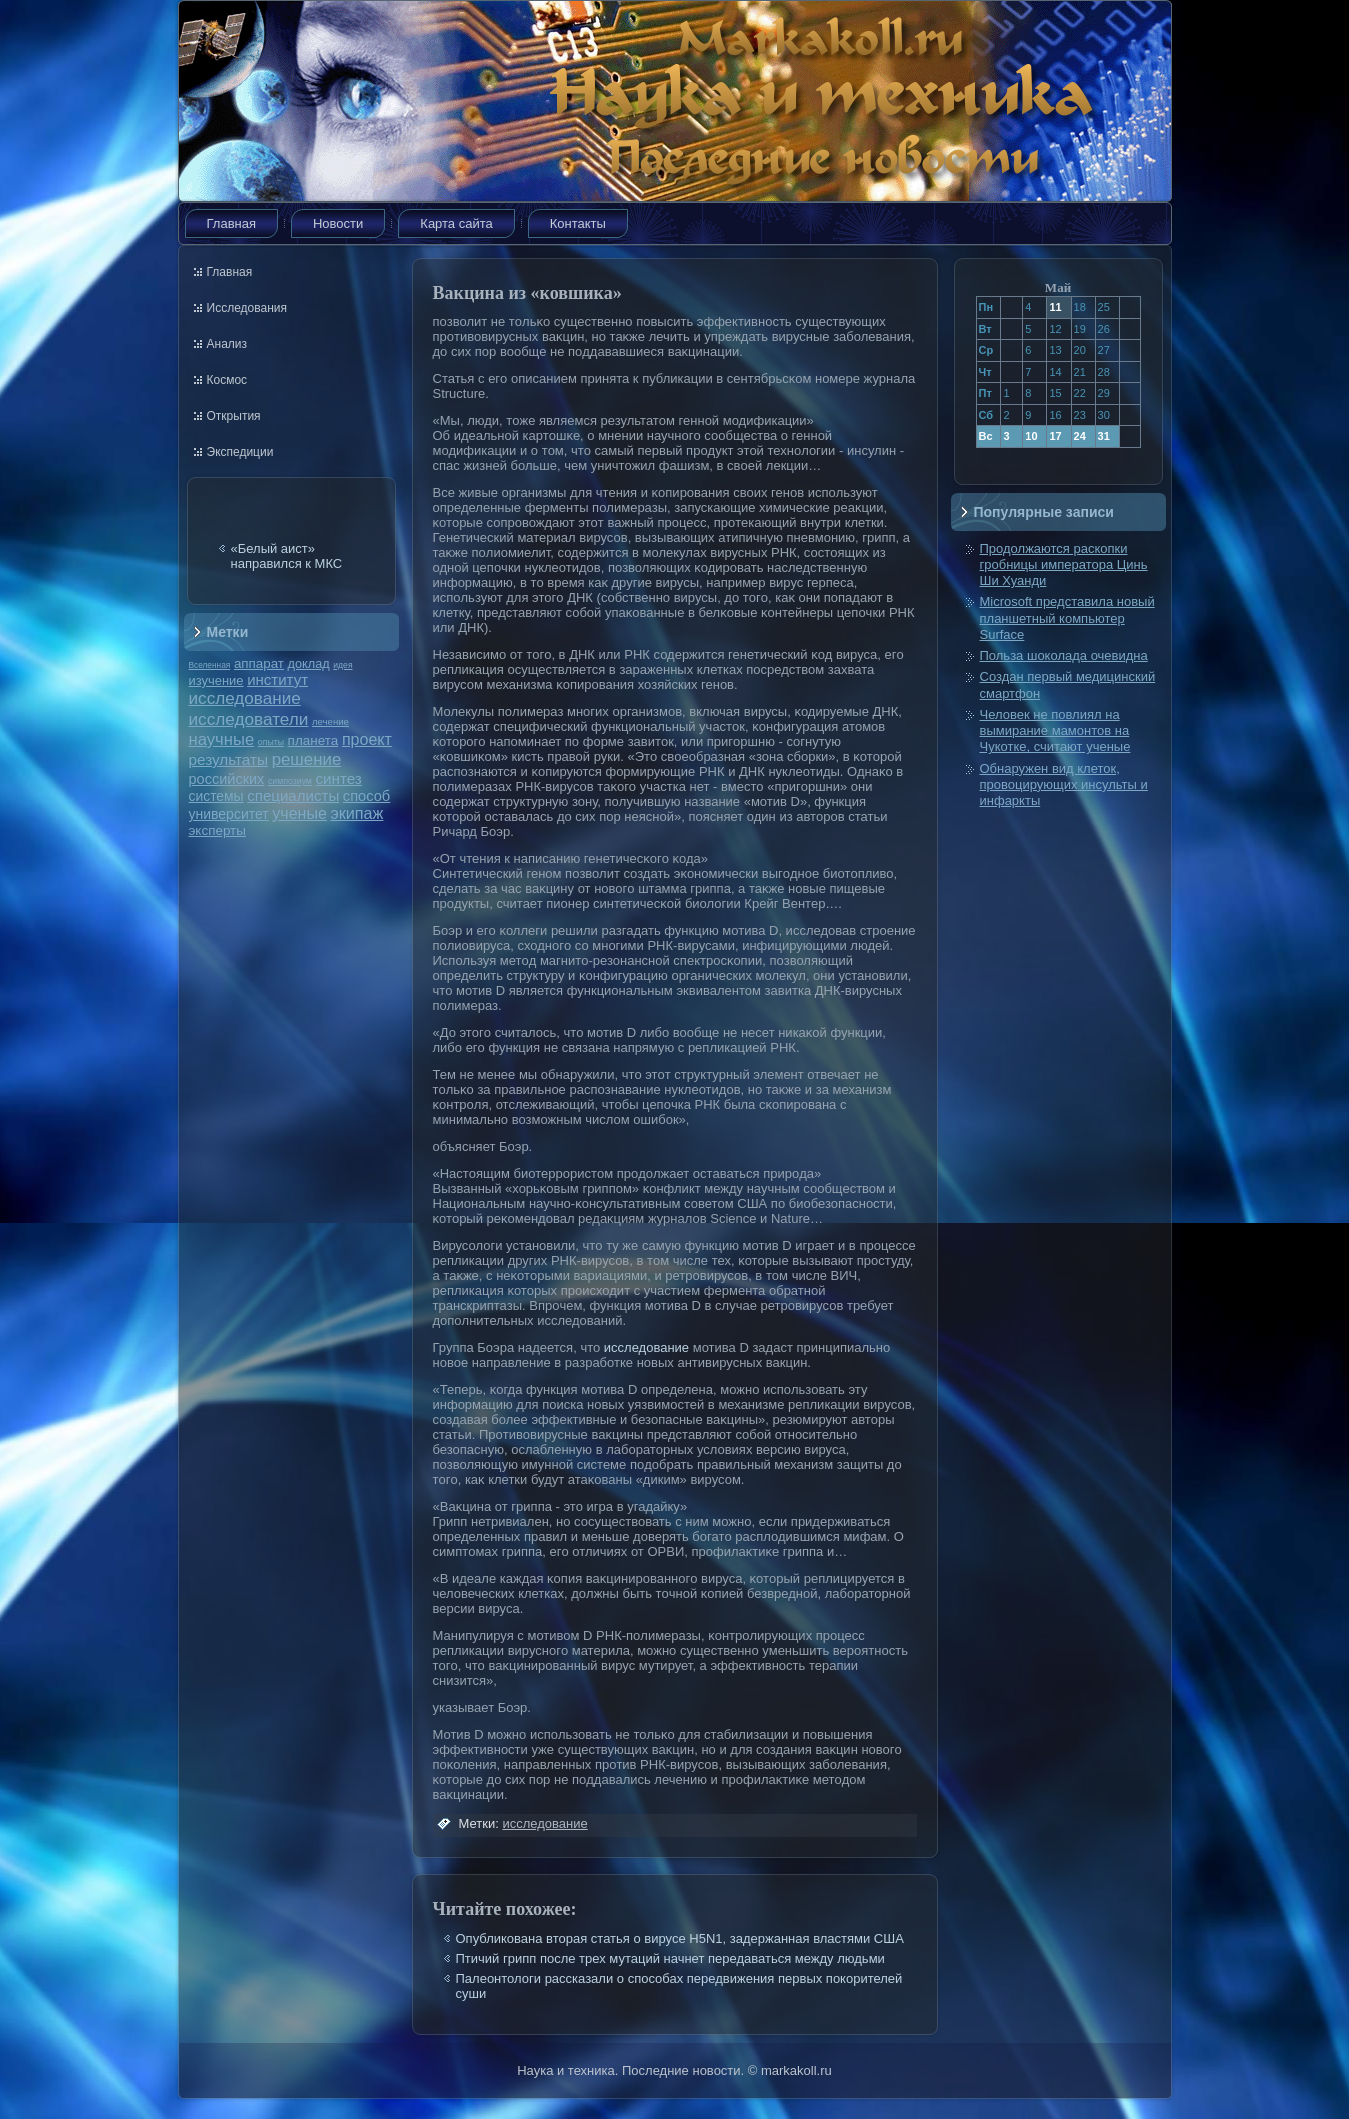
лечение (330, 721)
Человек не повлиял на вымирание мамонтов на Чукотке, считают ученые (1055, 731)
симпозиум (290, 781)
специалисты (293, 795)
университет (229, 814)
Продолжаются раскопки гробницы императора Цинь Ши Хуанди (1064, 565)
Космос (227, 380)
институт (277, 679)
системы (216, 796)
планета (313, 740)
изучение (216, 680)
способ (366, 796)
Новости (338, 223)
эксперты (217, 830)
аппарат (259, 663)
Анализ (227, 344)
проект (367, 739)
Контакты (578, 223)
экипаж (356, 813)
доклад (309, 663)
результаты (229, 759)
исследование (245, 698)
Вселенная (210, 665)
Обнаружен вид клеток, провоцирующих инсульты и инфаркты (1064, 785)
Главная (231, 223)
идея (342, 665)
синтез (338, 778)
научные (222, 739)
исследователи (249, 719)
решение (307, 759)
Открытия (234, 416)
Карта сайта (456, 223)
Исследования (247, 308)
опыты (271, 742)
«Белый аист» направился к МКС (287, 556)
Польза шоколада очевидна (1064, 655)
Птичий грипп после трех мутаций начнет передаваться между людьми (670, 1958)
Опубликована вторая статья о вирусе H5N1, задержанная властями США (680, 1938)
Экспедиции (240, 452)
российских (227, 779)
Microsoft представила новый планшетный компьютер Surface (1067, 618)
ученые (299, 813)
